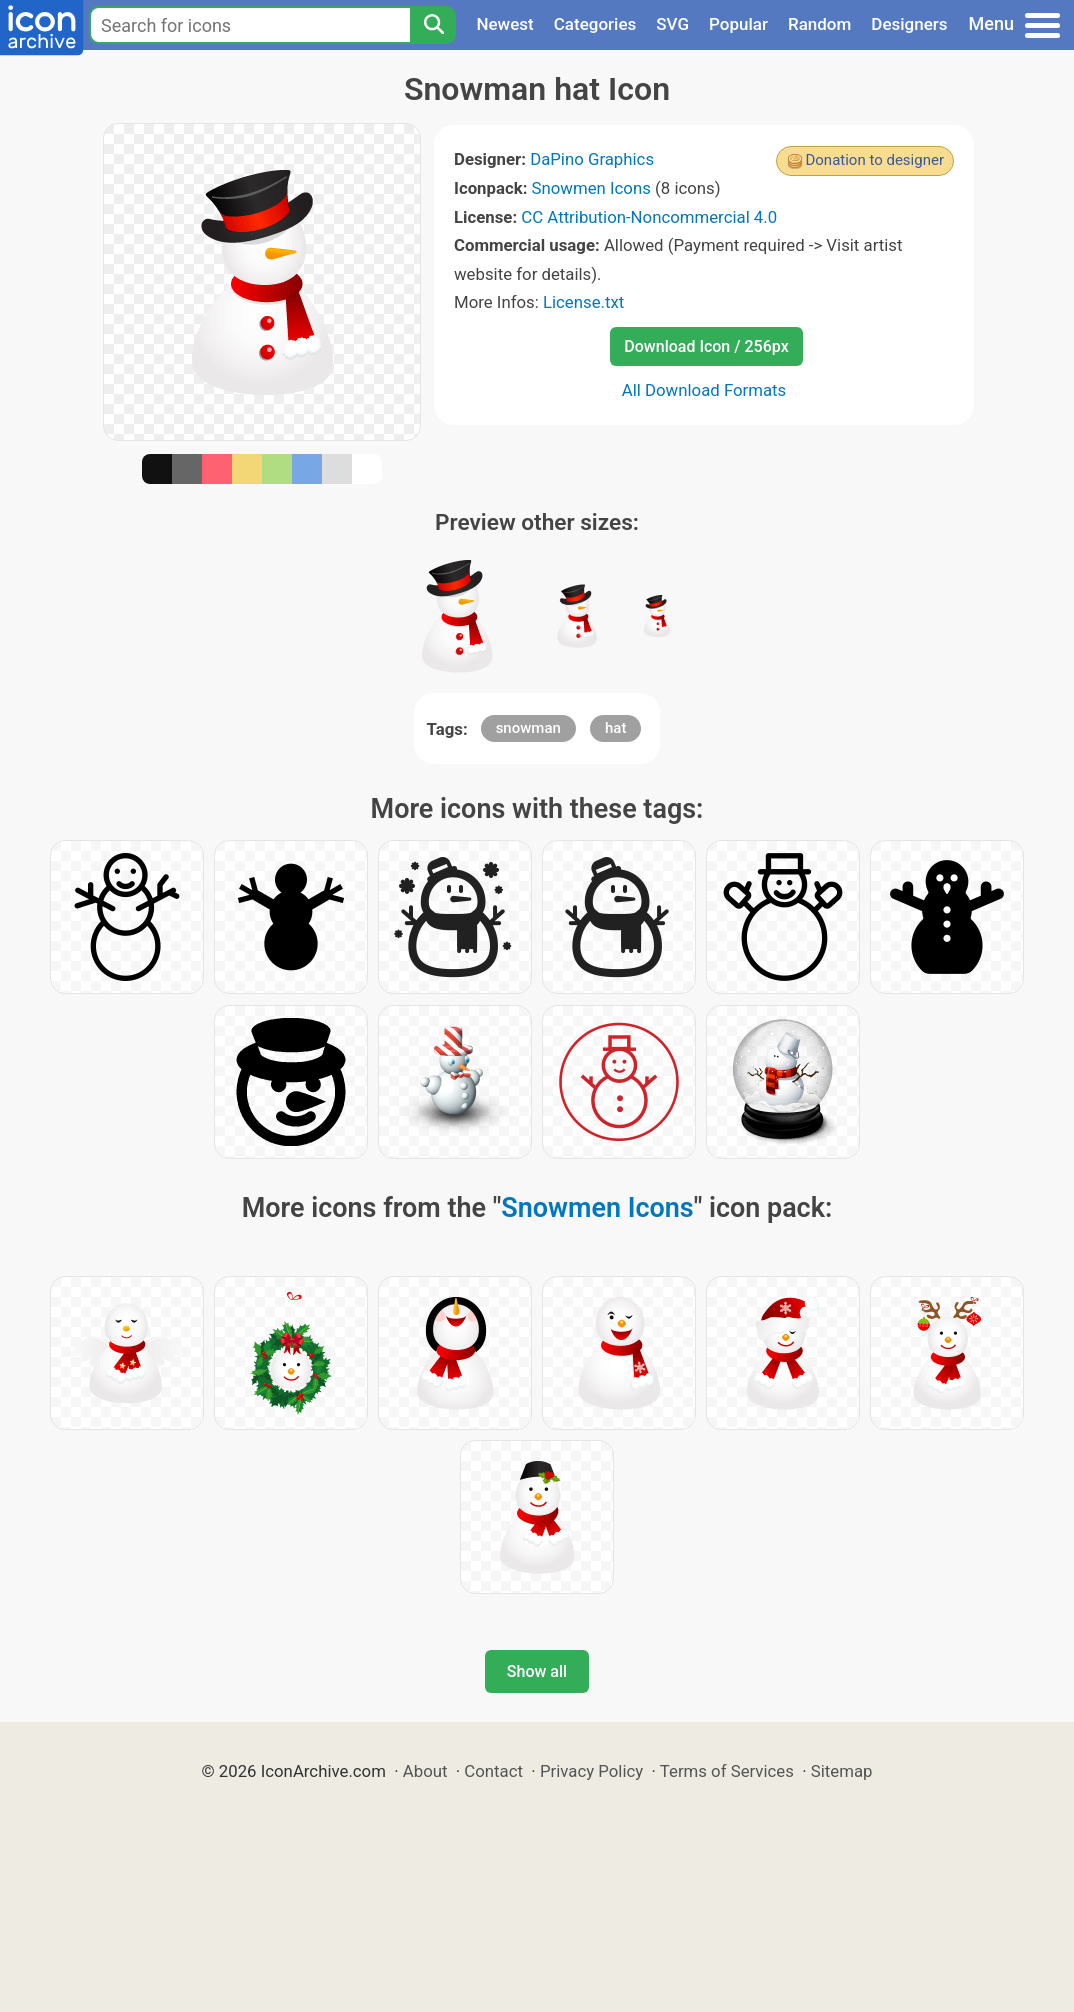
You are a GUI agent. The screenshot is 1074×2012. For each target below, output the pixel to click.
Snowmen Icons (591, 188)
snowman (528, 728)
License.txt (583, 302)
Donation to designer (874, 160)
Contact (493, 1771)
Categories (595, 24)
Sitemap (842, 1771)
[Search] (433, 25)
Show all (537, 1671)
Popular (738, 24)
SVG (672, 24)
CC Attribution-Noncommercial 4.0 (649, 217)
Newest (504, 24)
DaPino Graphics (592, 159)
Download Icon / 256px (706, 346)
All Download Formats (704, 390)
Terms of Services (727, 1771)
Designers (909, 24)
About (425, 1771)
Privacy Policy (591, 1771)
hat (615, 728)
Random (819, 24)
